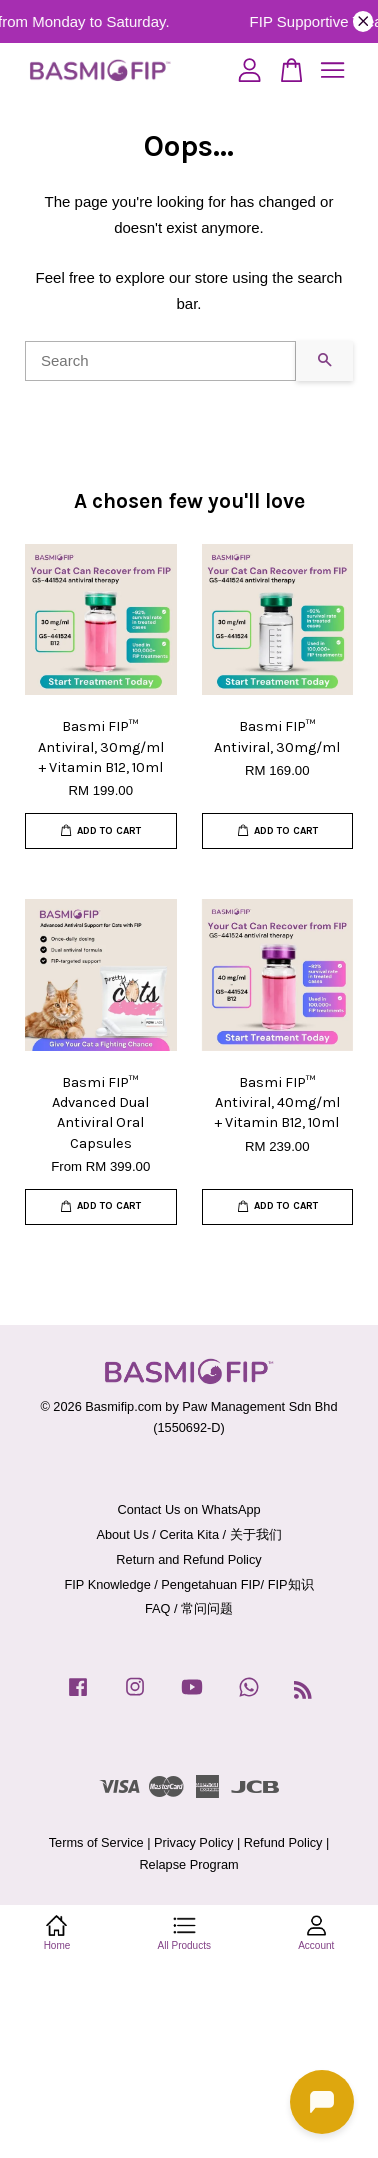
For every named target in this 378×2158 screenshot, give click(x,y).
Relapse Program (188, 1864)
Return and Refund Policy (188, 1559)
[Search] (160, 361)
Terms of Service (96, 1842)
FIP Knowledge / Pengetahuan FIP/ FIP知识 (188, 1584)
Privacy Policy (193, 1842)
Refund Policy (283, 1842)
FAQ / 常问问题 (189, 1608)
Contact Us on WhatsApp (188, 1509)
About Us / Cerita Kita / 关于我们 (188, 1534)
